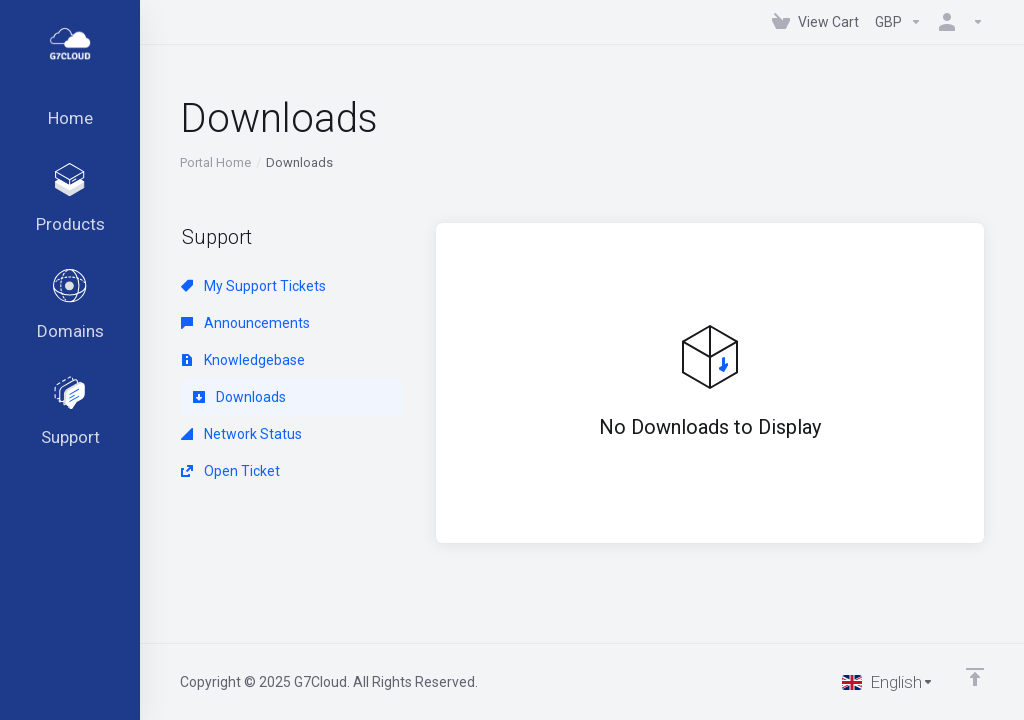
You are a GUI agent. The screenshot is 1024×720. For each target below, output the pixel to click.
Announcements (245, 323)
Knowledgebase (243, 360)
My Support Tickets (253, 286)
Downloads (239, 397)
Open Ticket (230, 471)
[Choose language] (888, 682)
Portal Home (215, 162)
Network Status (241, 434)
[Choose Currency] (898, 22)
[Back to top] (975, 677)
